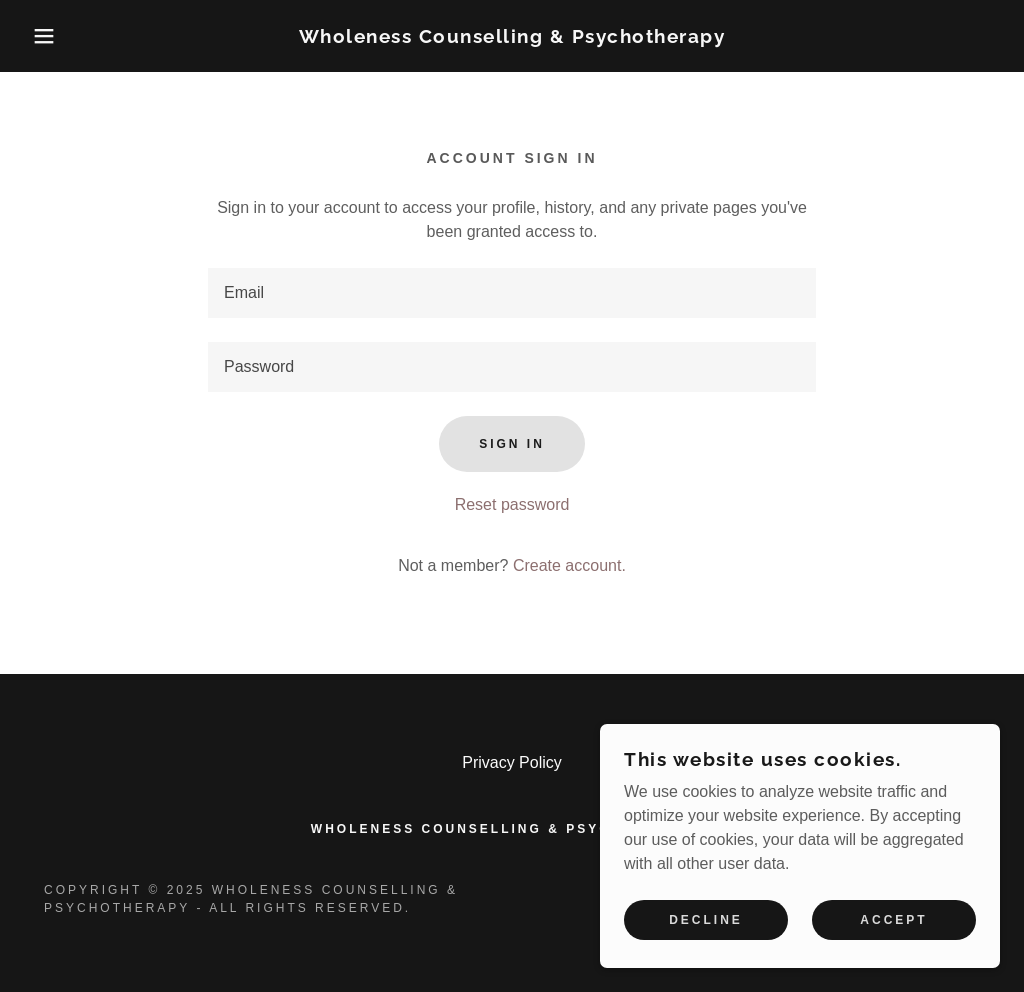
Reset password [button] (512, 504)
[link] (512, 37)
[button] (51, 36)
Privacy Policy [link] (512, 762)
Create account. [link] (569, 565)
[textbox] (512, 293)
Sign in (512, 444)
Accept (893, 920)
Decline (706, 920)
